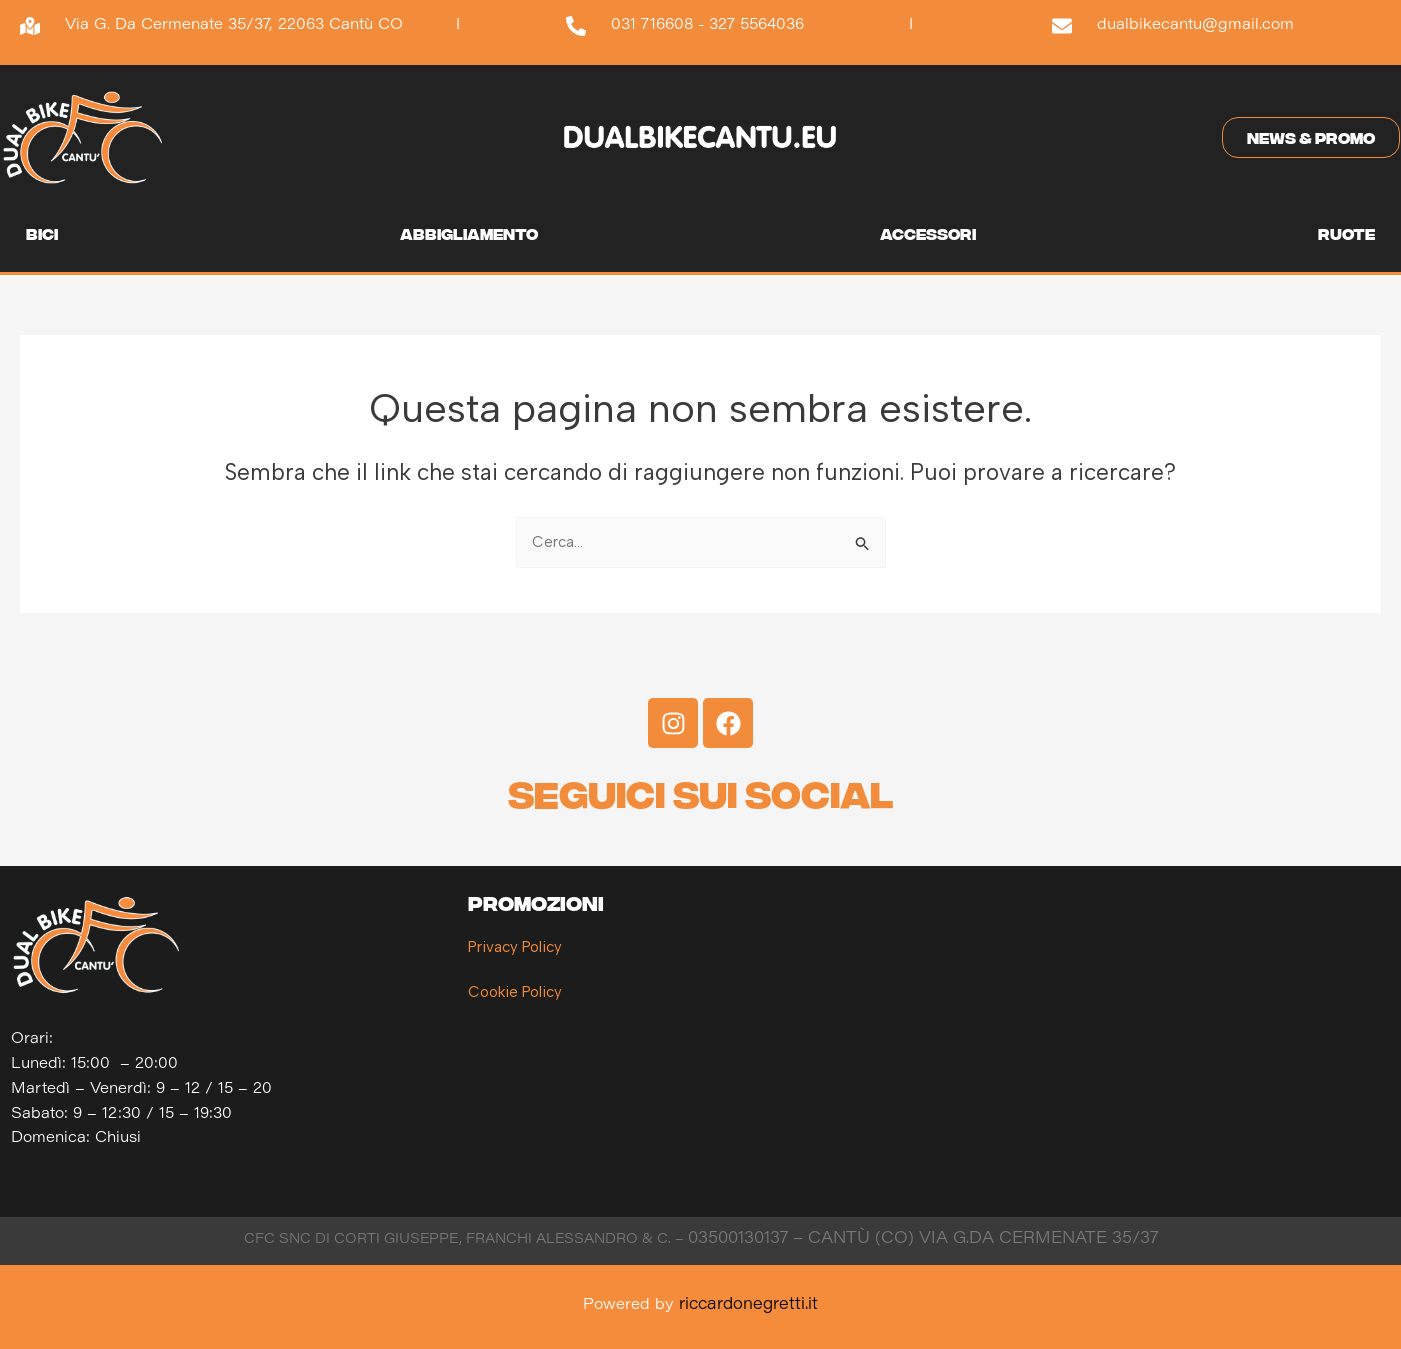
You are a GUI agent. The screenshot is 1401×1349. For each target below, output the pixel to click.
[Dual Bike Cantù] (1164, 1040)
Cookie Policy (515, 992)
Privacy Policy (515, 947)
